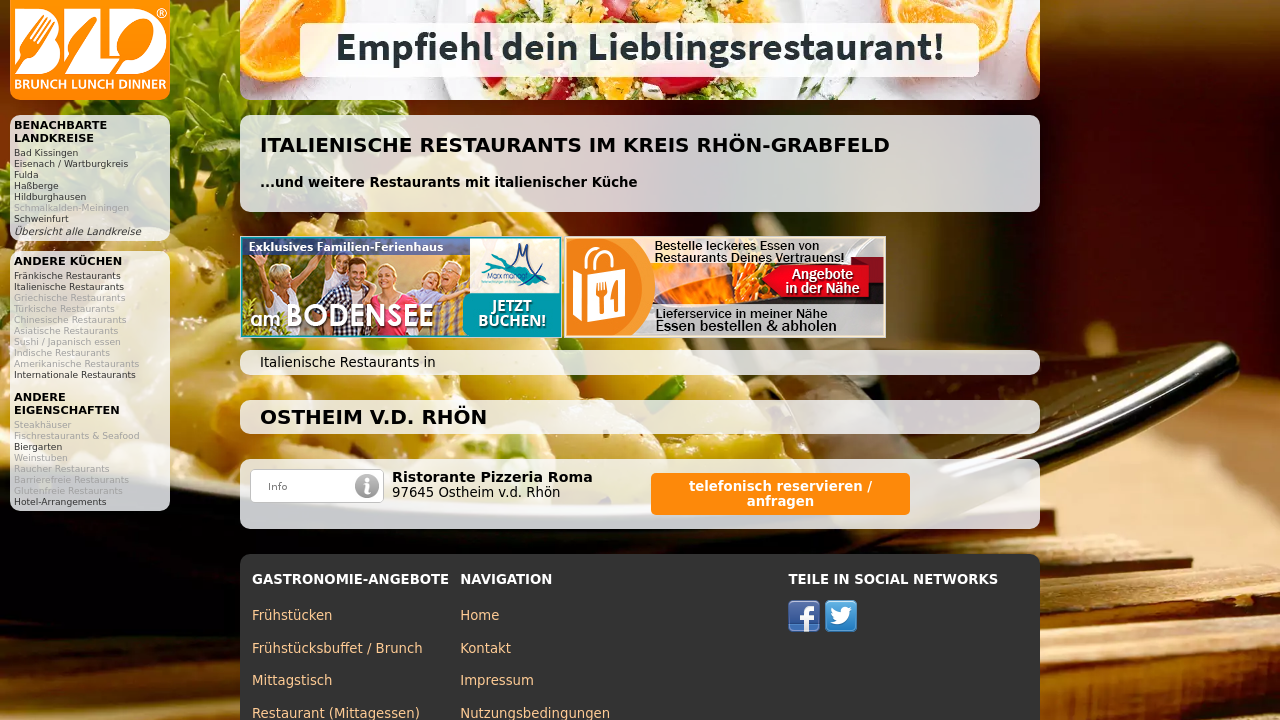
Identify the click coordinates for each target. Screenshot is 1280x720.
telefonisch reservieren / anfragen (780, 494)
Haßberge (36, 185)
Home (479, 615)
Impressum (497, 680)
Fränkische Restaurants (67, 275)
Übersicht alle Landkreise (77, 231)
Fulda (26, 174)
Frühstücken (292, 615)
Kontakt (485, 648)
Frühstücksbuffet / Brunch (337, 648)
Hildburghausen (50, 196)
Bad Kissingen (46, 152)
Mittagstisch (292, 680)
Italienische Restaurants (69, 286)
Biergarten (38, 446)
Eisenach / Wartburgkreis (71, 163)
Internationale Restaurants (75, 374)
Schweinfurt (41, 218)
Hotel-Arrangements (60, 501)
